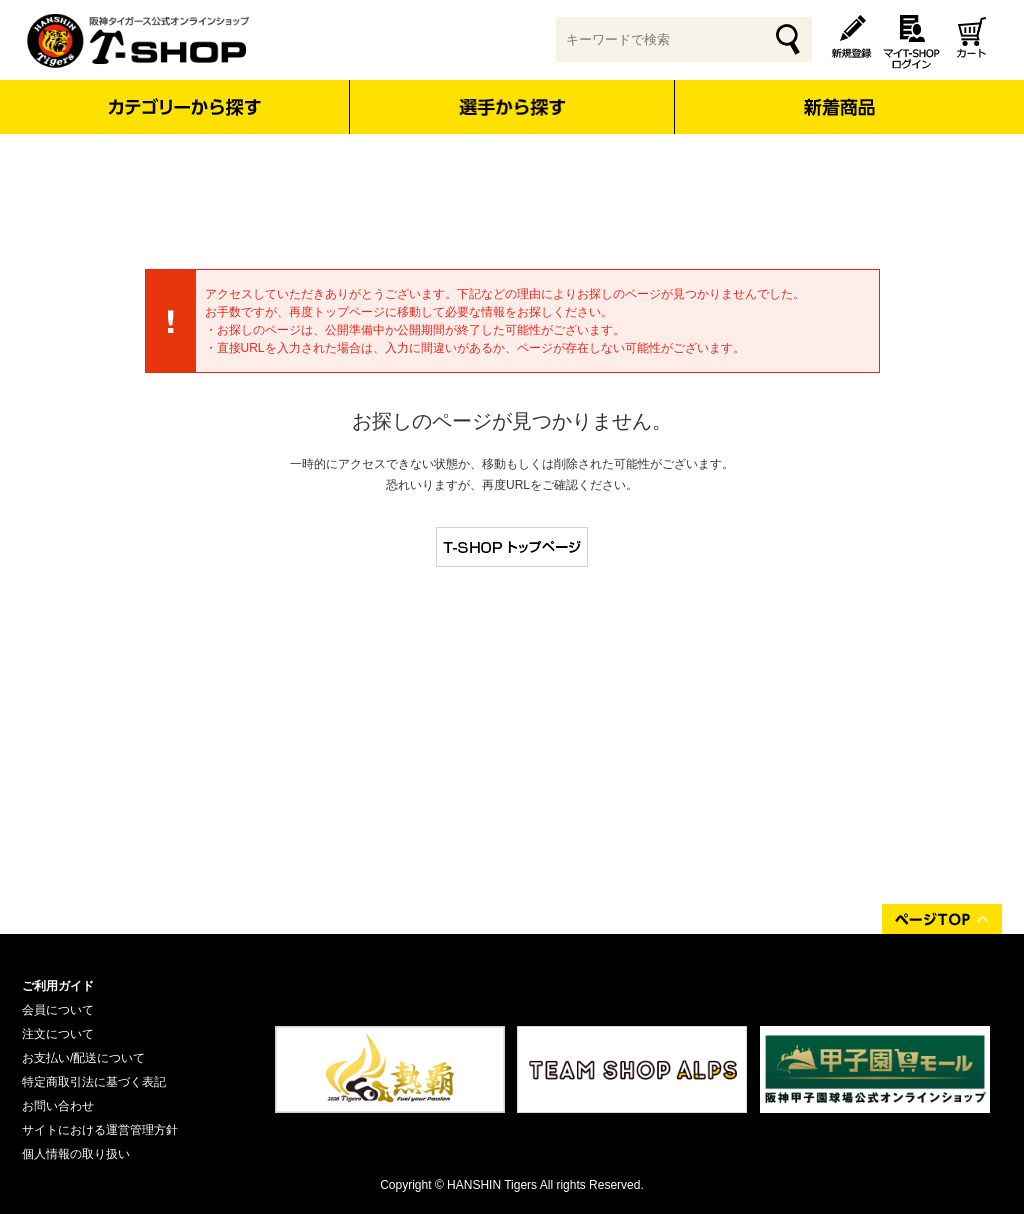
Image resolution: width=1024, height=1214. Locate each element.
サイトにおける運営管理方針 (100, 1130)
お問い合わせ (58, 1106)
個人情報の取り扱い (76, 1154)
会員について (58, 1010)
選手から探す (512, 107)
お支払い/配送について (83, 1058)
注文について (58, 1034)
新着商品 (838, 93)
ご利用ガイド (58, 986)
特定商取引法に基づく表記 (94, 1082)
